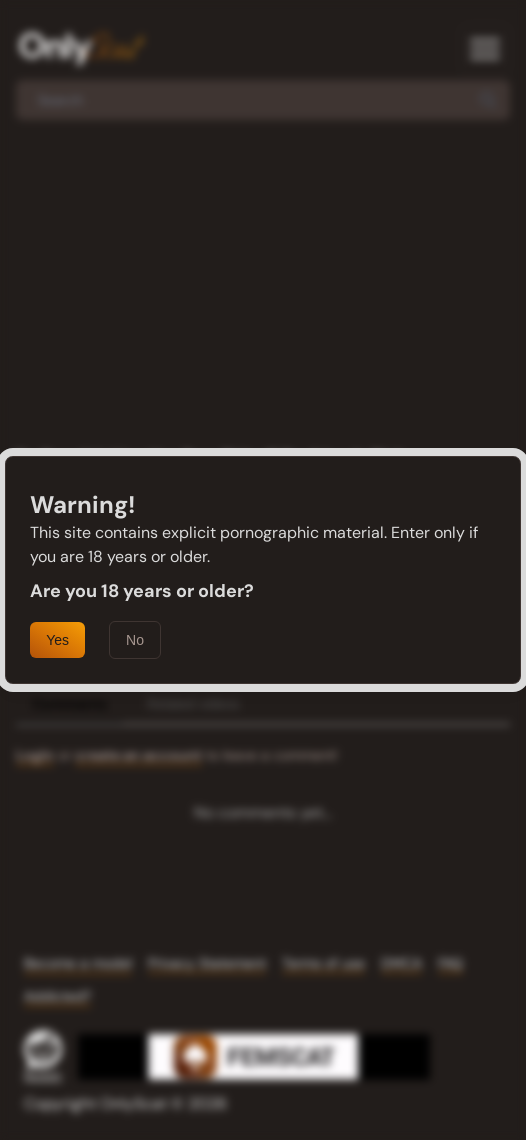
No (135, 640)
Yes (57, 640)
